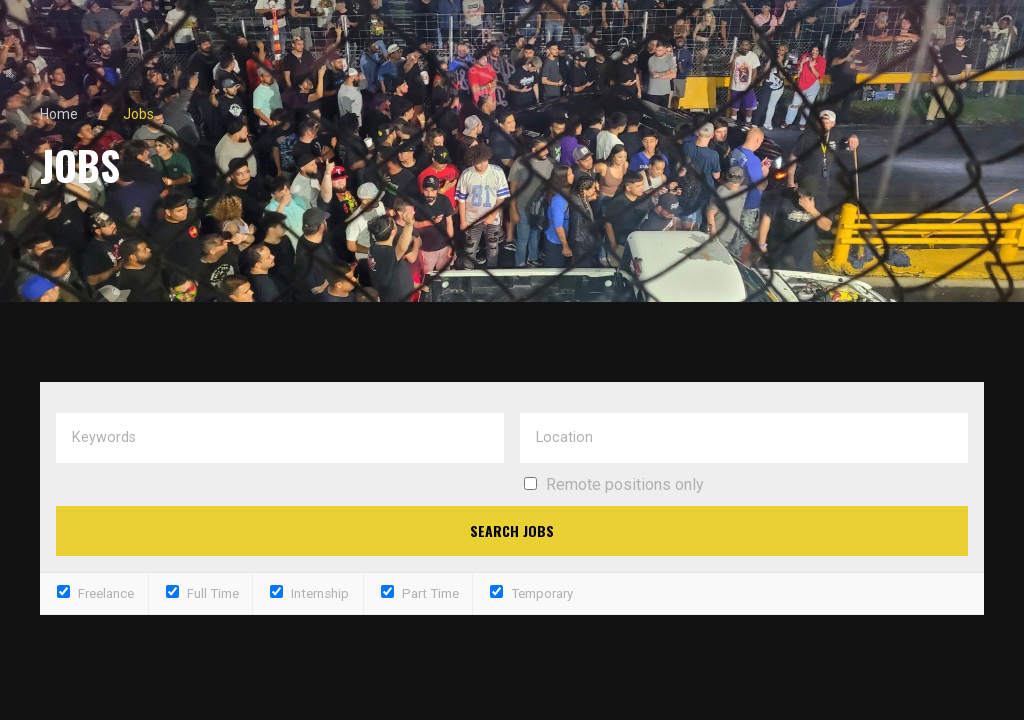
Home (59, 114)
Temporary (531, 593)
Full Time (202, 593)
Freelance (95, 593)
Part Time (420, 593)
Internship (309, 593)
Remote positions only (625, 484)
